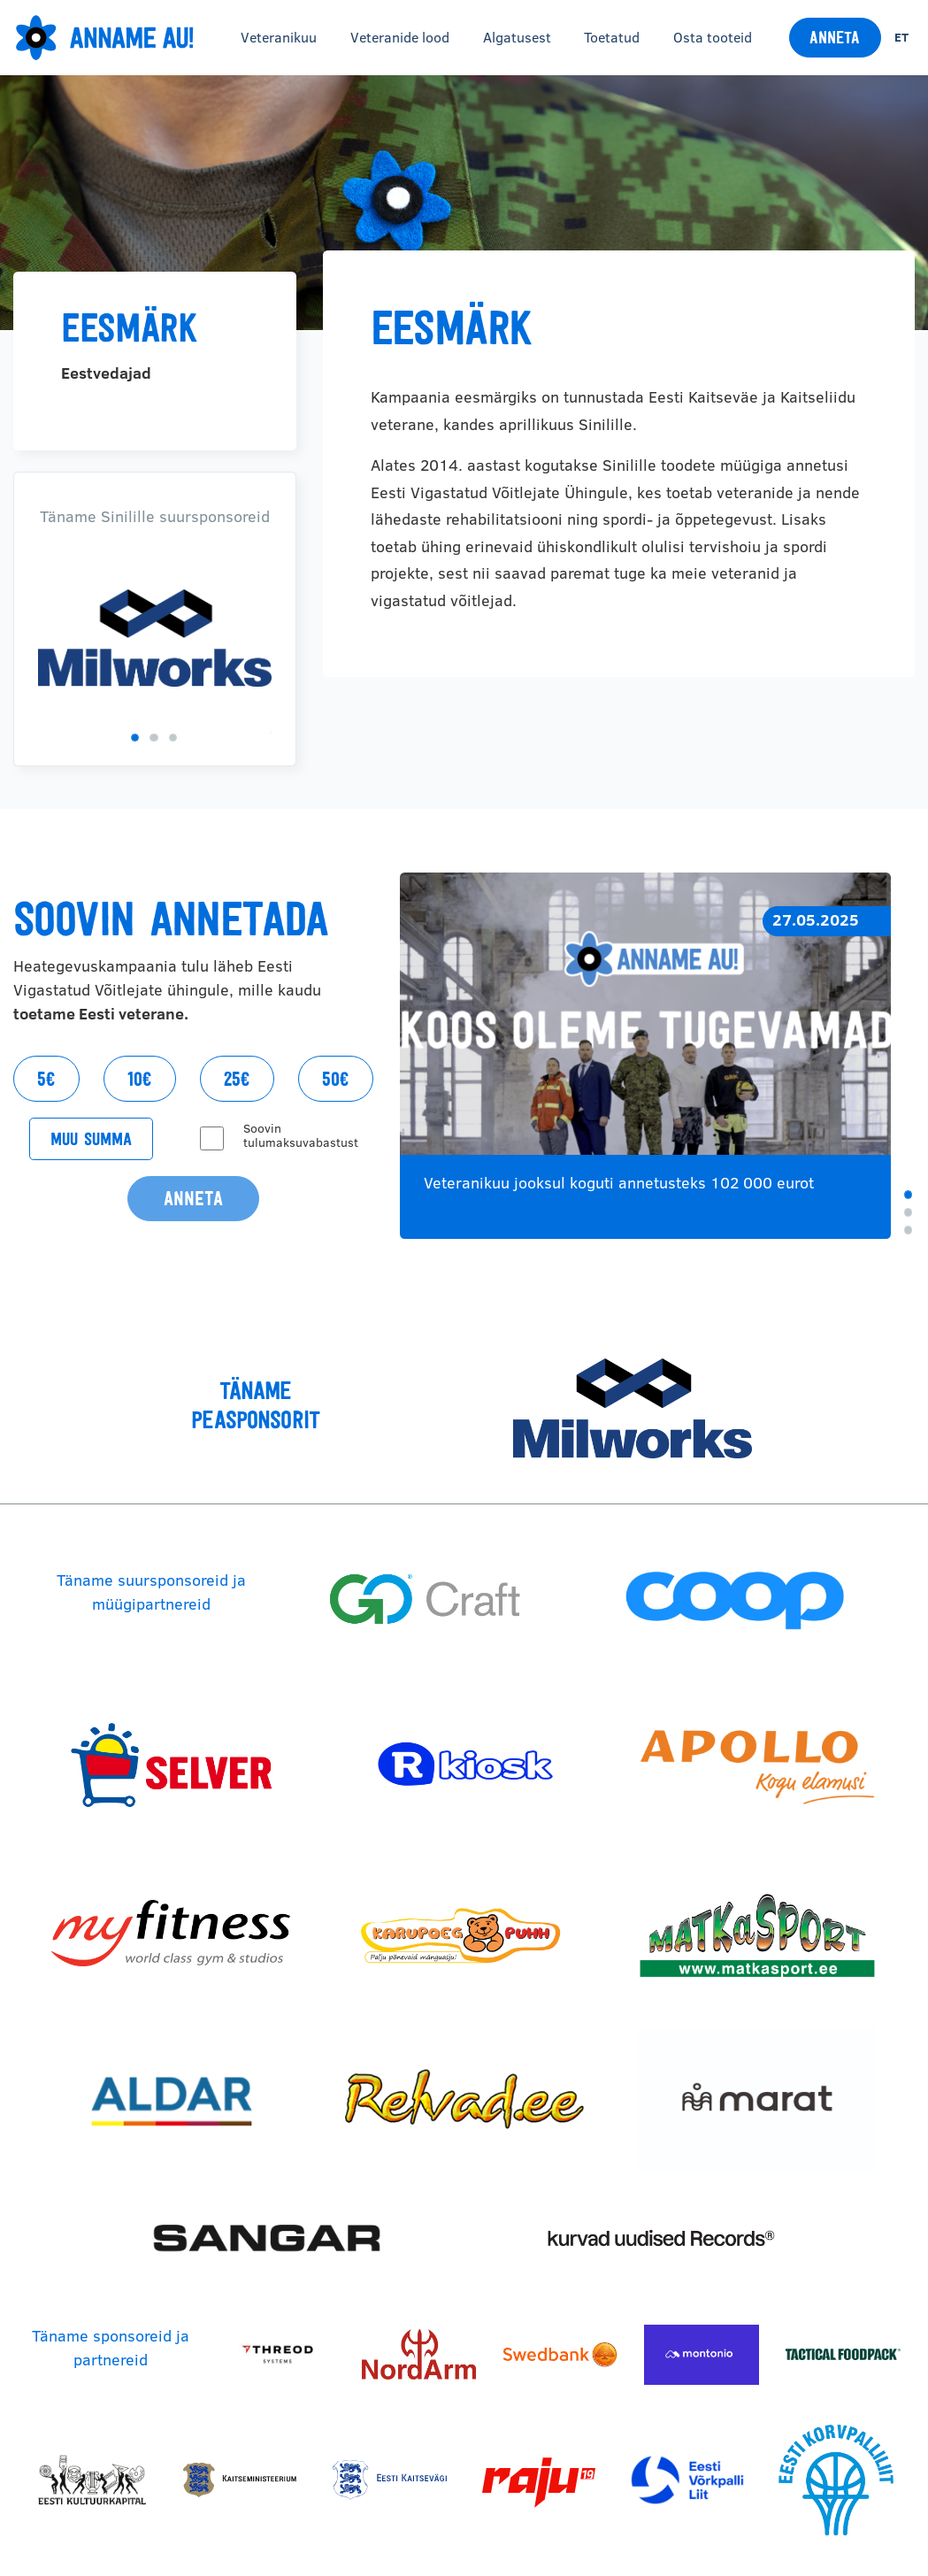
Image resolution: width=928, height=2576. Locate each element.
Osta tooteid (712, 37)
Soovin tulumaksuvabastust (300, 1135)
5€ (46, 1078)
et (901, 37)
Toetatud (612, 37)
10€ (139, 1078)
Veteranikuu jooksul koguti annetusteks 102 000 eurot (619, 1183)
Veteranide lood (399, 37)
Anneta (834, 37)
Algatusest (517, 37)
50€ (335, 1078)
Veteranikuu (279, 37)
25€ (237, 1078)
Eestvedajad (106, 373)
